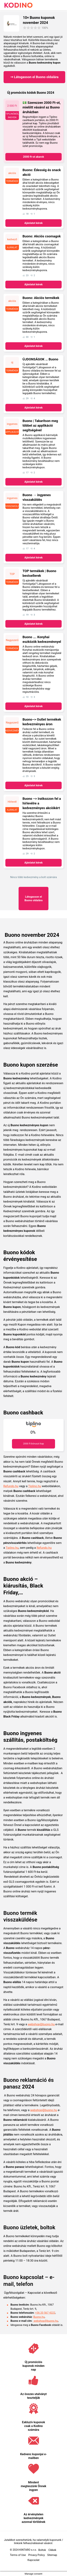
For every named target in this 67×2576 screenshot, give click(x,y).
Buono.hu (39, 2317)
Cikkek (52, 2550)
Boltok (42, 2550)
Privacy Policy (36, 2555)
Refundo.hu (10, 1486)
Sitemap (52, 2555)
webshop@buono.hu (41, 2024)
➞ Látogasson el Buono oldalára (34, 77)
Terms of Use (18, 2555)
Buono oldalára (33, 898)
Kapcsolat (33, 2560)
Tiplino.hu (34, 1486)
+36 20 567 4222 (45, 2312)
